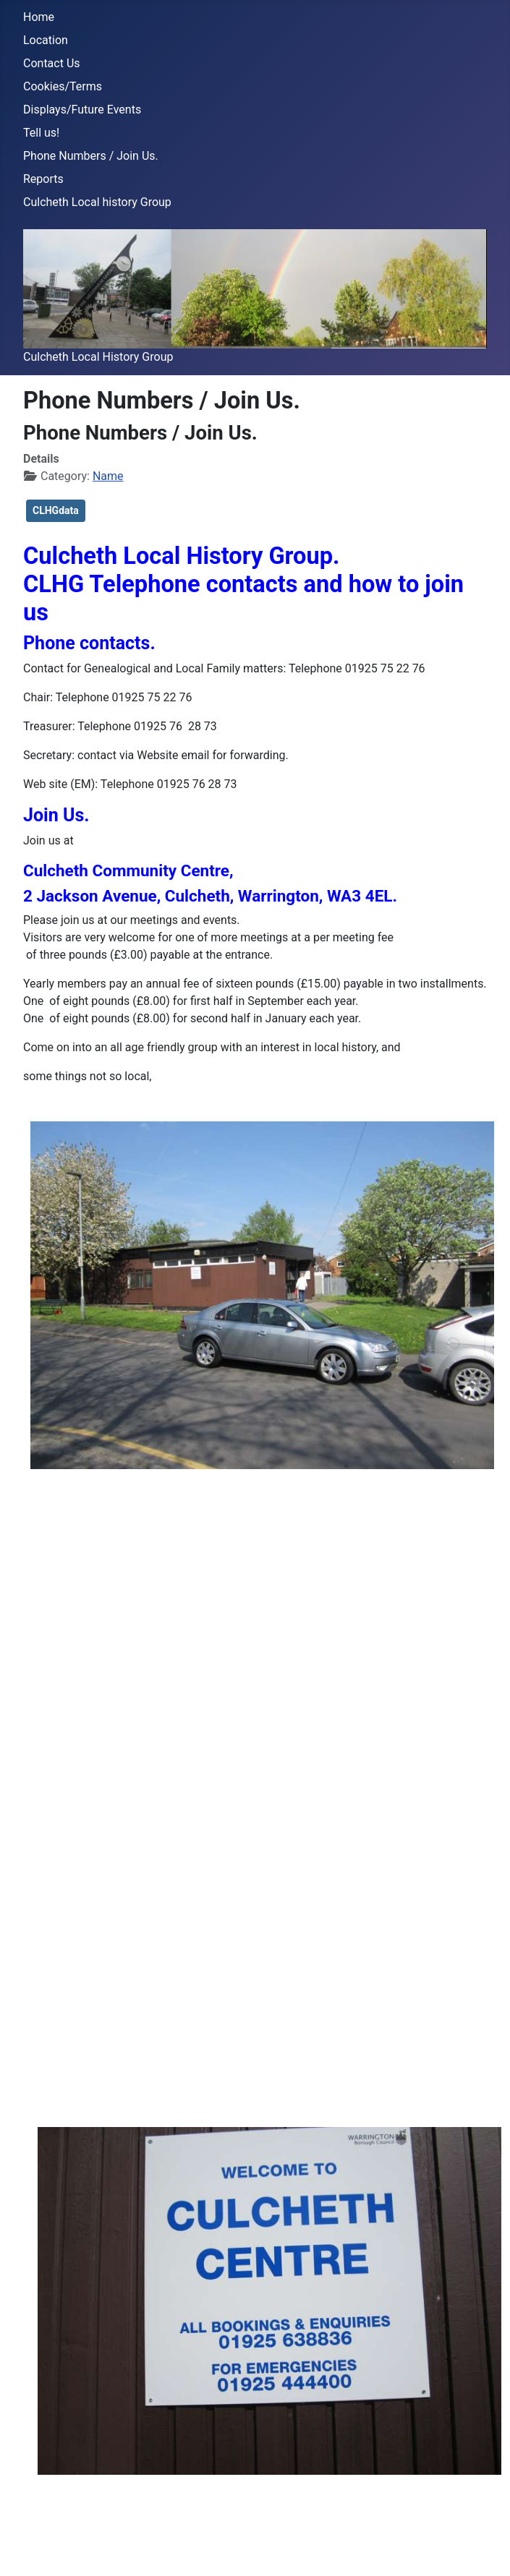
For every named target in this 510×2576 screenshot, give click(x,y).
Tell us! (41, 133)
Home (38, 17)
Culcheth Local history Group (97, 202)
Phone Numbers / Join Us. (90, 156)
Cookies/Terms (62, 86)
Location (45, 40)
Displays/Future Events (82, 109)
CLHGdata (56, 510)
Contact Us (51, 63)
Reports (43, 179)
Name (108, 476)
